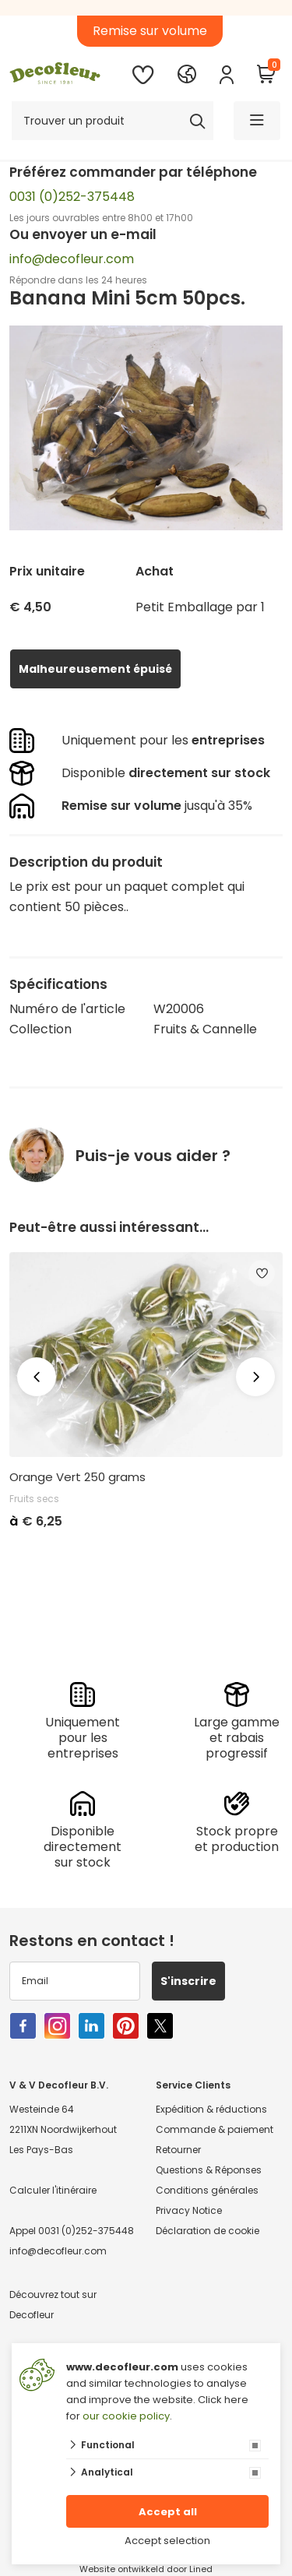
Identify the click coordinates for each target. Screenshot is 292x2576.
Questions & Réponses (209, 2170)
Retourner (178, 2149)
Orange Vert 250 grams (77, 1477)
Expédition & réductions (211, 2109)
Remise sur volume (150, 31)
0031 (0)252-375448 (72, 197)
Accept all (168, 2511)
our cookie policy (126, 2416)
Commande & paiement (214, 2129)
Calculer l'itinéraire (53, 2190)
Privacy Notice (189, 2210)
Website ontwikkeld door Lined (146, 2569)
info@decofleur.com (71, 259)
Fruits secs (34, 1498)
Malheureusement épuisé (95, 669)
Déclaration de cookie (207, 2230)
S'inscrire (188, 1981)
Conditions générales (207, 2190)
